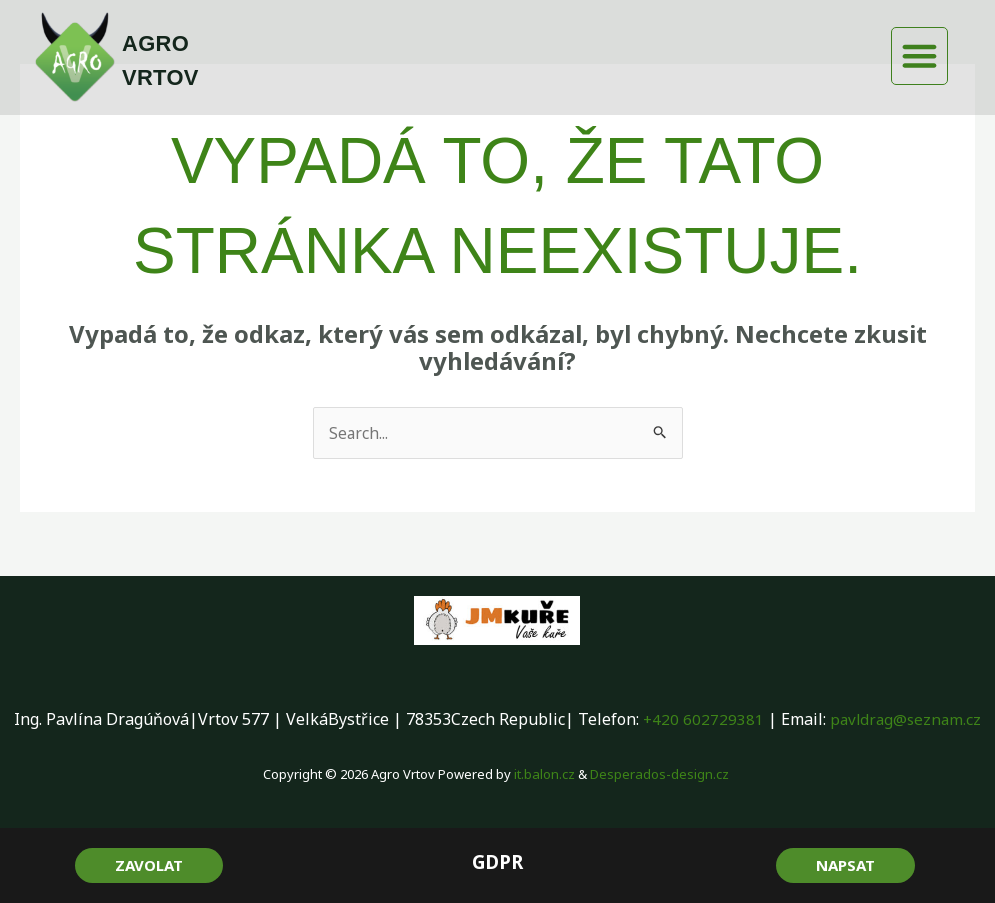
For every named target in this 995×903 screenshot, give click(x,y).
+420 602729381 (701, 719)
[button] (920, 56)
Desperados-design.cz (660, 774)
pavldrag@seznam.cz (906, 719)
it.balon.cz (545, 774)
